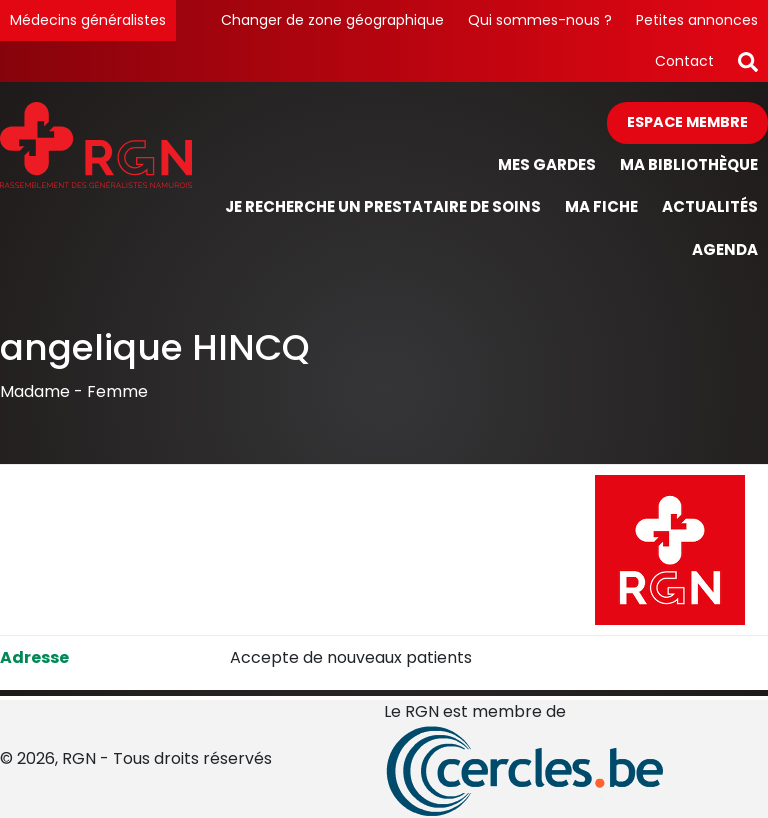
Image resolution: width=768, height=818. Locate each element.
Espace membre (687, 122)
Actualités (710, 206)
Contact (684, 61)
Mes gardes (547, 164)
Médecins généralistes (88, 20)
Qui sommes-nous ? (540, 20)
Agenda (725, 249)
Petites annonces (697, 20)
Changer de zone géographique (332, 20)
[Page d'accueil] (96, 186)
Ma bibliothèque (689, 164)
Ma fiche (601, 206)
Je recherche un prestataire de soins (383, 206)
